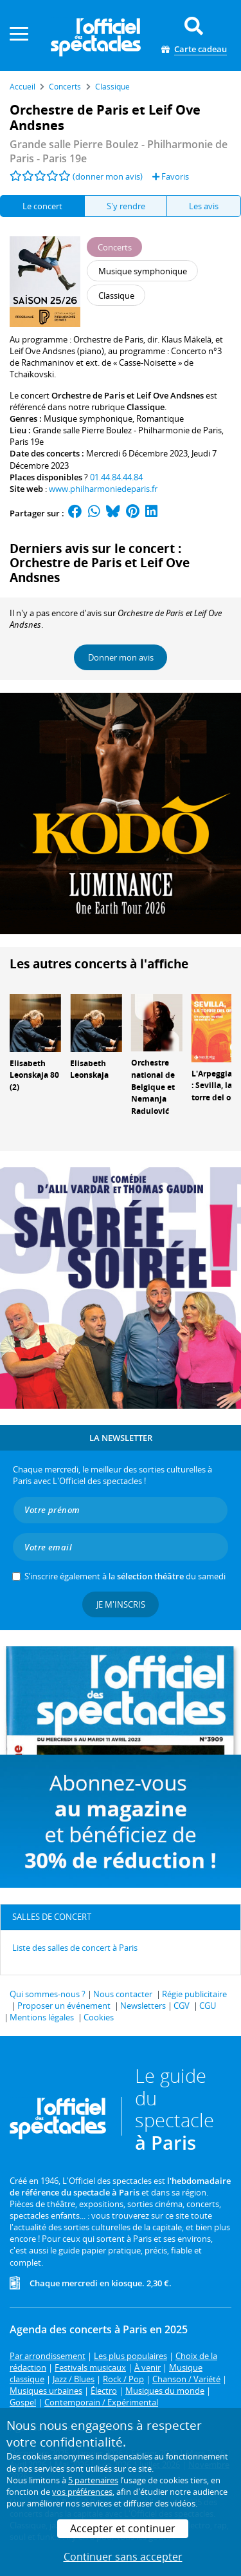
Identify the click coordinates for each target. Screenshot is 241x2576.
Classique (146, 407)
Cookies (99, 2017)
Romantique (160, 418)
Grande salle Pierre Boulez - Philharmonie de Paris (127, 430)
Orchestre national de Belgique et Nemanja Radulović (153, 1086)
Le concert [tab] (42, 206)
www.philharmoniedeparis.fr (103, 488)
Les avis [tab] (204, 206)
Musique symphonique (88, 418)
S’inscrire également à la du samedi (125, 1576)
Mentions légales (42, 2017)
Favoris (170, 176)
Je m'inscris (120, 1604)
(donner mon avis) (108, 176)
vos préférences (82, 2491)
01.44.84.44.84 (116, 477)
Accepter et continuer (122, 2528)
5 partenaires (93, 2480)
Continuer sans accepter (123, 2557)
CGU (207, 2005)
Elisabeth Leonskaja (89, 1069)
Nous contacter (122, 1994)
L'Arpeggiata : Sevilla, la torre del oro (216, 1086)
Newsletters (143, 2005)
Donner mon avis (121, 657)
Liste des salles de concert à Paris (75, 1947)
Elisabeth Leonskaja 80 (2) (34, 1075)
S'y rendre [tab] (126, 206)
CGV (182, 2005)
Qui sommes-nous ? (47, 1994)
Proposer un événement (64, 2005)
